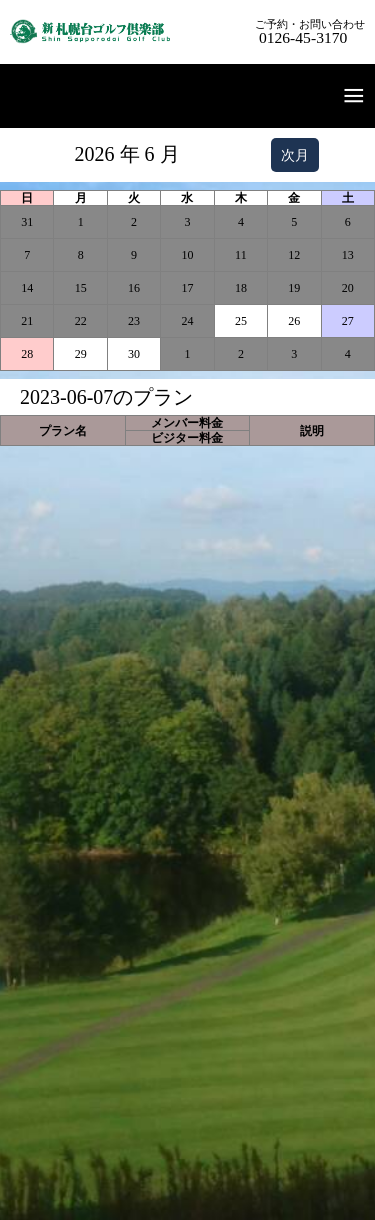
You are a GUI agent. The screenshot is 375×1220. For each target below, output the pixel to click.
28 (27, 354)
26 (294, 321)
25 (241, 321)
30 (134, 354)
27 (348, 321)
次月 (295, 155)
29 (81, 354)
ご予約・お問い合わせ (310, 32)
